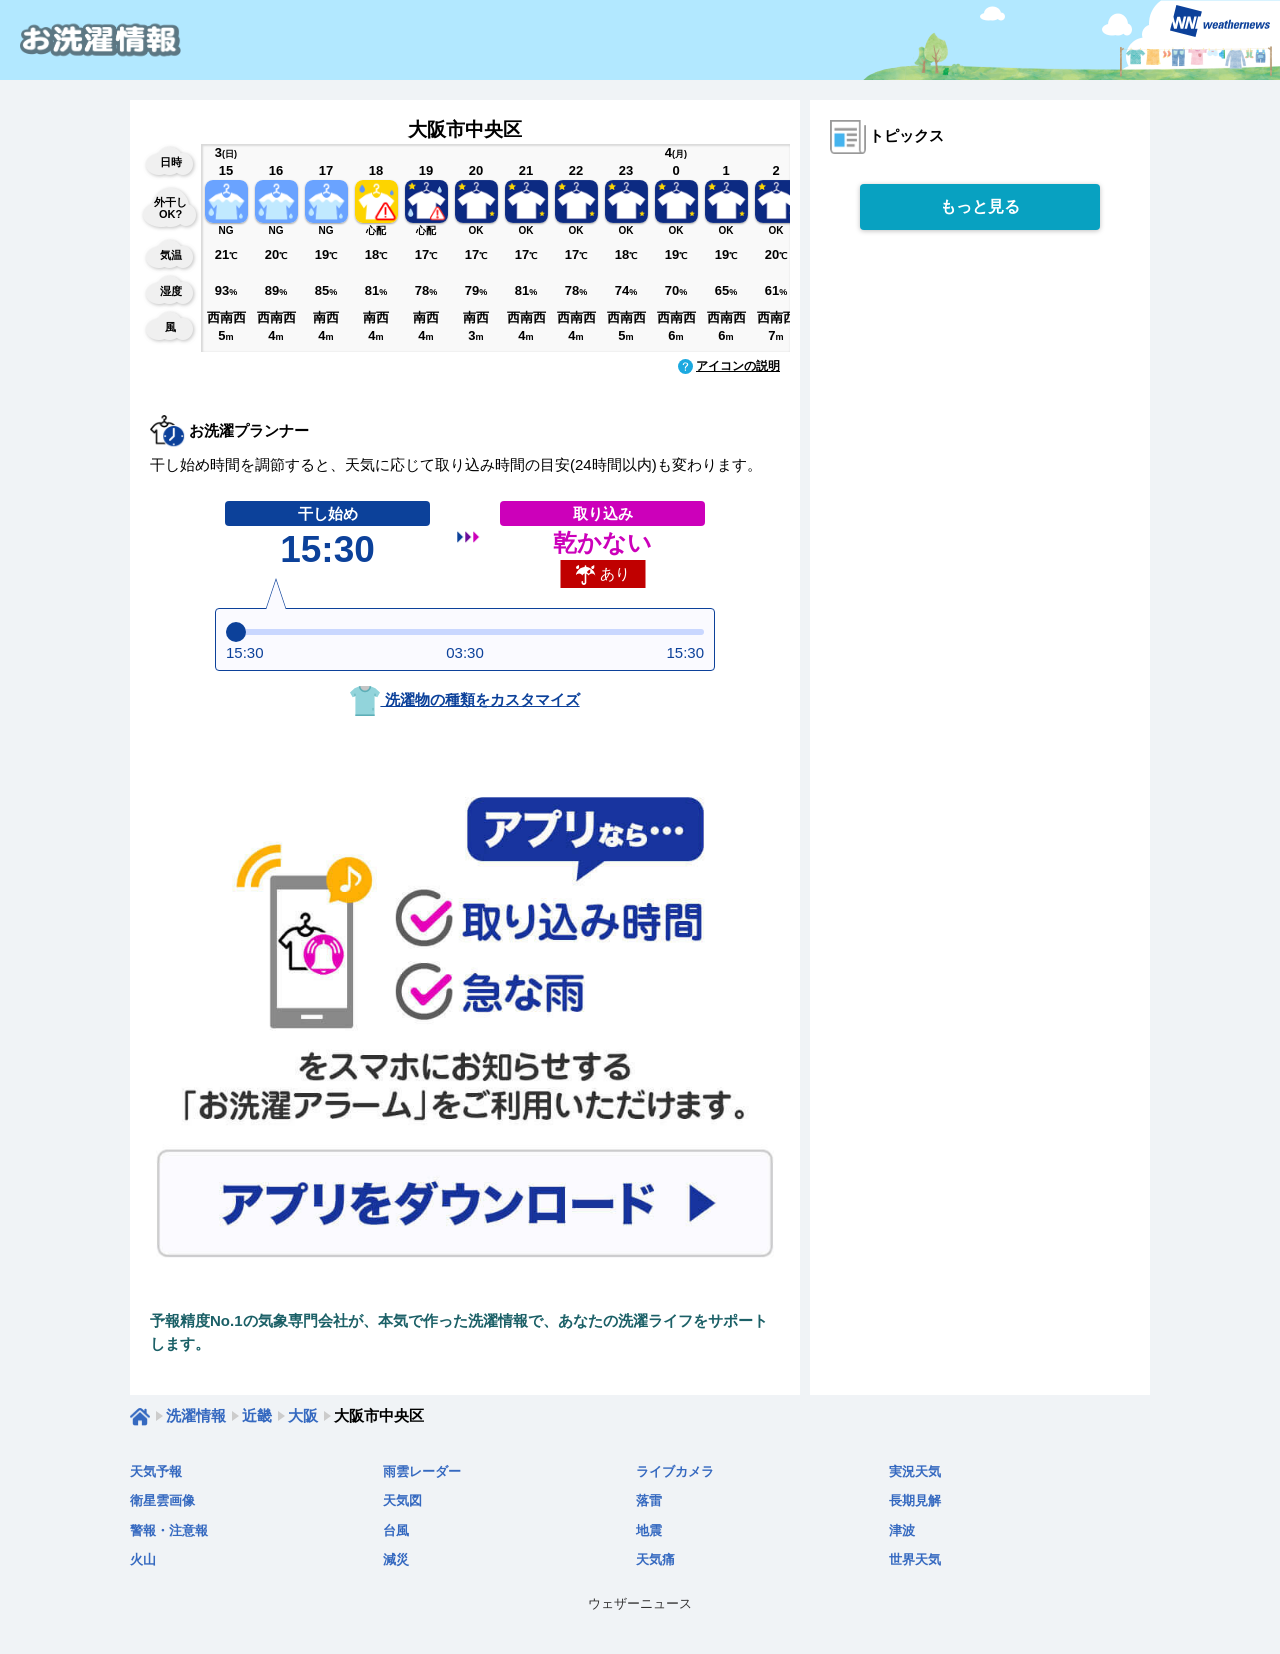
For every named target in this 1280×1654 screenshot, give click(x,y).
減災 (396, 1559)
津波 (902, 1530)
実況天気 (915, 1471)
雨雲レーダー (422, 1471)
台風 (396, 1530)
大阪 (303, 1415)
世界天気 (915, 1559)
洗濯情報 (196, 1415)
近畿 (257, 1415)
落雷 (649, 1500)
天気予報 (156, 1471)
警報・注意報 (169, 1530)
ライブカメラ (675, 1471)
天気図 (402, 1500)
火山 (143, 1559)
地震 (649, 1530)
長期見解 (915, 1500)
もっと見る (980, 206)
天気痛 (655, 1559)
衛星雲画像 (162, 1500)
